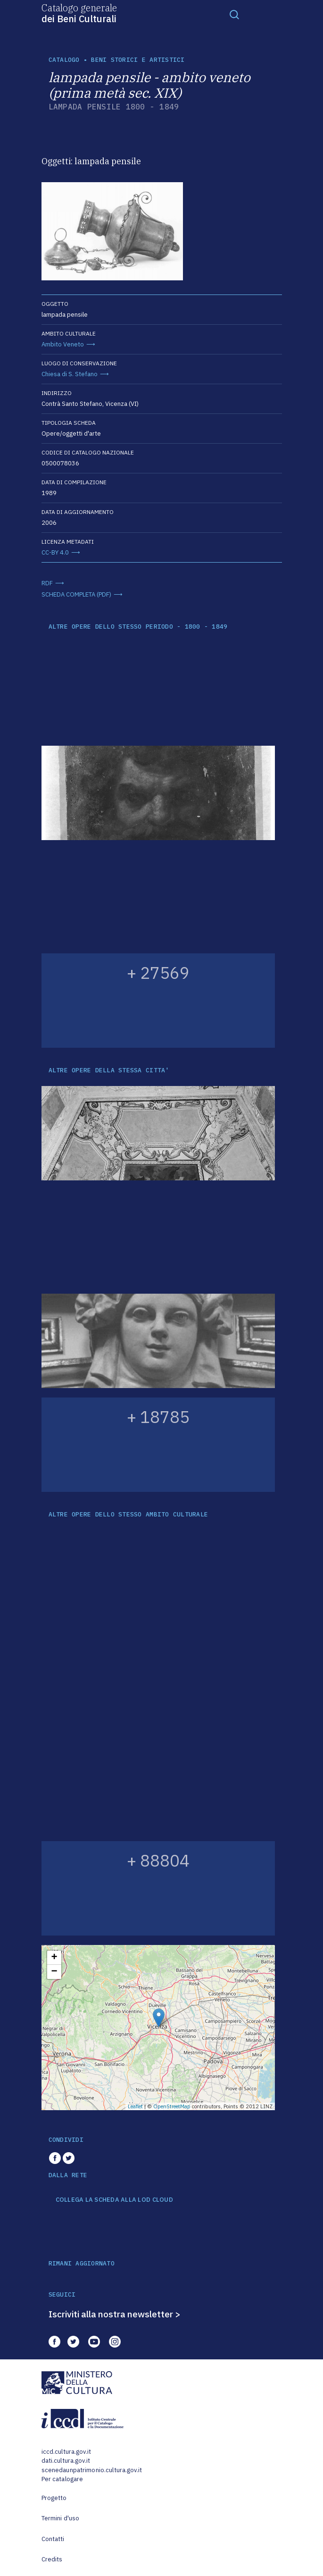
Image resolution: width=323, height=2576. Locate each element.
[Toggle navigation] (234, 14)
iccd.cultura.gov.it (66, 2452)
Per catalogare (62, 2479)
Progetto (54, 2498)
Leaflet (135, 2106)
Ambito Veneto (62, 344)
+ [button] (54, 1958)
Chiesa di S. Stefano (69, 374)
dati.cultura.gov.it (65, 2461)
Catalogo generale (79, 12)
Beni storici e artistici (137, 60)
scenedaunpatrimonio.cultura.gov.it (91, 2470)
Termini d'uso (60, 2518)
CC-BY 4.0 (55, 552)
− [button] (54, 1972)
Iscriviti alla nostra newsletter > (115, 2314)
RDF (47, 583)
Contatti (53, 2539)
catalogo (64, 60)
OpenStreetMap (171, 2106)
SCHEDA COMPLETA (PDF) (76, 594)
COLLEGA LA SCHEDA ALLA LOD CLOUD (114, 2200)
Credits (52, 2559)
